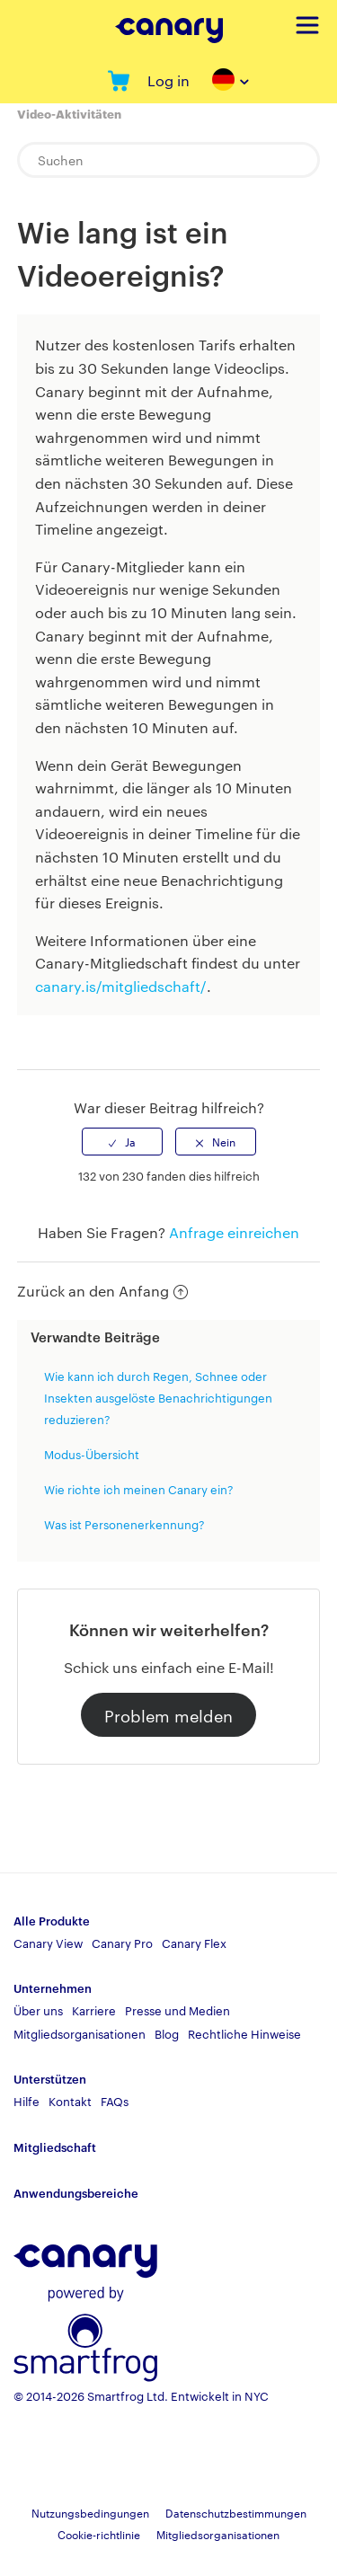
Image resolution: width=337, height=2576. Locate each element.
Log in (168, 80)
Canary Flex (194, 1942)
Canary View (48, 1942)
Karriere (94, 2010)
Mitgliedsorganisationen (79, 2033)
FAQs (115, 2101)
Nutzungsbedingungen (90, 2512)
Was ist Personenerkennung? (124, 1524)
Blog (167, 2033)
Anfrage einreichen (234, 1232)
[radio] (122, 1141)
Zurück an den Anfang (102, 1290)
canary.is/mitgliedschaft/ (121, 986)
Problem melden (168, 1715)
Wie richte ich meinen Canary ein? (139, 1489)
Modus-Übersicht (91, 1454)
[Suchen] (169, 160)
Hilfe (26, 2101)
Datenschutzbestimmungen (235, 2512)
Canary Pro (122, 1942)
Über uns (38, 2010)
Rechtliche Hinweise (244, 2033)
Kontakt (70, 2101)
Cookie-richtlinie (99, 2534)
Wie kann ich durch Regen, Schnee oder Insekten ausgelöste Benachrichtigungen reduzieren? (158, 1397)
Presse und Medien (177, 2010)
